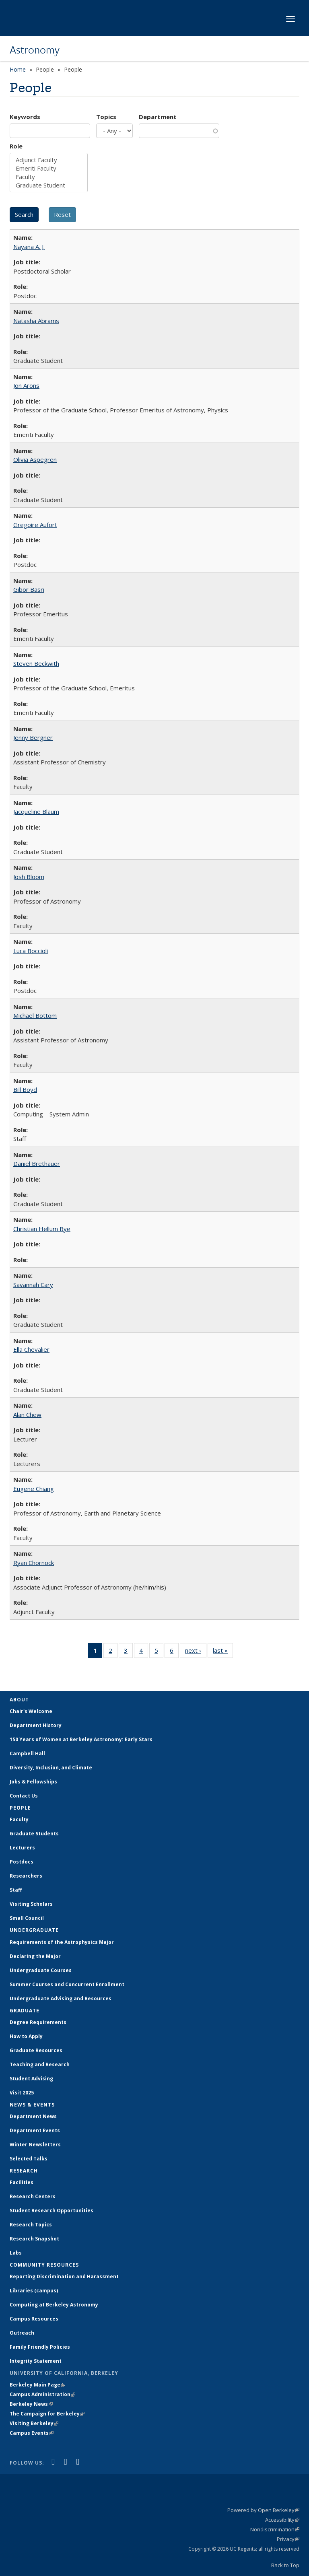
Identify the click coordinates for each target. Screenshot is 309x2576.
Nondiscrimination (274, 2529)
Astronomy (35, 49)
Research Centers (33, 2196)
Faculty (48, 177)
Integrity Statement (36, 2361)
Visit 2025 (22, 2092)
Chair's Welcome (31, 1711)
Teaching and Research (40, 2064)
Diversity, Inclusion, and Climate (51, 1767)
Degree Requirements (38, 2022)
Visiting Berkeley (34, 2423)
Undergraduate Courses (41, 1970)
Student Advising (31, 2078)
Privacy (288, 2539)
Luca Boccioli (30, 951)
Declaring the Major (35, 1956)
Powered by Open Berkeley (263, 2510)
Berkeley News (31, 2404)
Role (16, 146)
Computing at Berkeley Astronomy (54, 2304)
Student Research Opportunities (51, 2210)
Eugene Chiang (33, 1489)
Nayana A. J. (29, 247)
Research (24, 2170)
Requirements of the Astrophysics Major (62, 1942)
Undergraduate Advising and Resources (60, 1998)
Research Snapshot (34, 2238)
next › (195, 1652)
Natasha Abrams (36, 321)
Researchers (26, 1875)
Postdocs (21, 1861)
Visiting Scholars (31, 1904)
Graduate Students (34, 1833)
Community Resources (44, 2264)
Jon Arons (26, 385)
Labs (16, 2252)
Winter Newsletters (35, 2144)
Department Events (35, 2130)
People (20, 1807)
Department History (36, 1725)
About (19, 1699)
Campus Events (32, 2433)
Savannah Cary (33, 1285)
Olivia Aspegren (35, 459)
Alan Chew (27, 1415)
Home (18, 69)
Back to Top (285, 2565)
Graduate (24, 2010)
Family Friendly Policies (40, 2346)
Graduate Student (48, 185)
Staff (16, 1889)
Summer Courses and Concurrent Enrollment (67, 1984)
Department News (33, 2116)
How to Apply (26, 2036)
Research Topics (31, 2224)
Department (158, 117)
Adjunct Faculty (48, 160)
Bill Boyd (25, 1089)
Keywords (25, 117)
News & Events (32, 2104)
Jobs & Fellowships (33, 1781)
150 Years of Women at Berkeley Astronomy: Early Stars (81, 1739)
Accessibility (282, 2519)
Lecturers (22, 1847)
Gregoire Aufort (35, 525)
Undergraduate (34, 1930)
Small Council (27, 1918)
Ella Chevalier (31, 1349)
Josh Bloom (28, 877)
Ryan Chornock (33, 1563)
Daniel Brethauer (36, 1163)
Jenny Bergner (33, 737)
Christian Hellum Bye (41, 1229)
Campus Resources (34, 2318)
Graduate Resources (36, 2050)
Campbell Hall (27, 1753)
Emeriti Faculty (48, 168)
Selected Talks (28, 2158)
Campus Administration (42, 2394)
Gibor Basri (28, 589)
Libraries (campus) (34, 2290)
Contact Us (24, 1795)
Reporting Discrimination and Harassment (64, 2276)
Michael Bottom (35, 1015)
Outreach (22, 2332)
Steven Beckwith (36, 663)
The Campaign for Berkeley (47, 2413)
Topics (106, 117)
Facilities (21, 2182)
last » (223, 1652)
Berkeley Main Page (37, 2384)
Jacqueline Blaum (36, 811)
